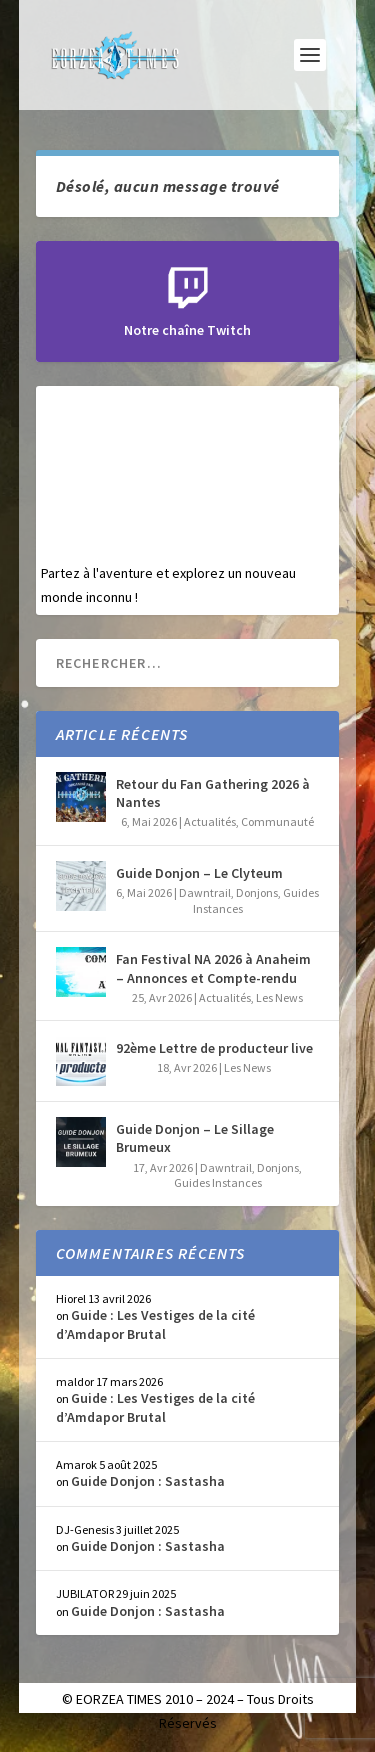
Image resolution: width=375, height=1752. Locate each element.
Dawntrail (205, 892)
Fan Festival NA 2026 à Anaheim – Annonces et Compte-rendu (213, 968)
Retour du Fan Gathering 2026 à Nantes (213, 793)
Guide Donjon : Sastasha (148, 1481)
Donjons (257, 892)
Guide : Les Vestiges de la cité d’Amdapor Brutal (155, 1324)
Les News (279, 997)
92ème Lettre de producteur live (214, 1048)
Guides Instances (218, 1182)
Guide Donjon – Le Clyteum (199, 873)
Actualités (210, 821)
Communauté (277, 821)
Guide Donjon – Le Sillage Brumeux (195, 1138)
